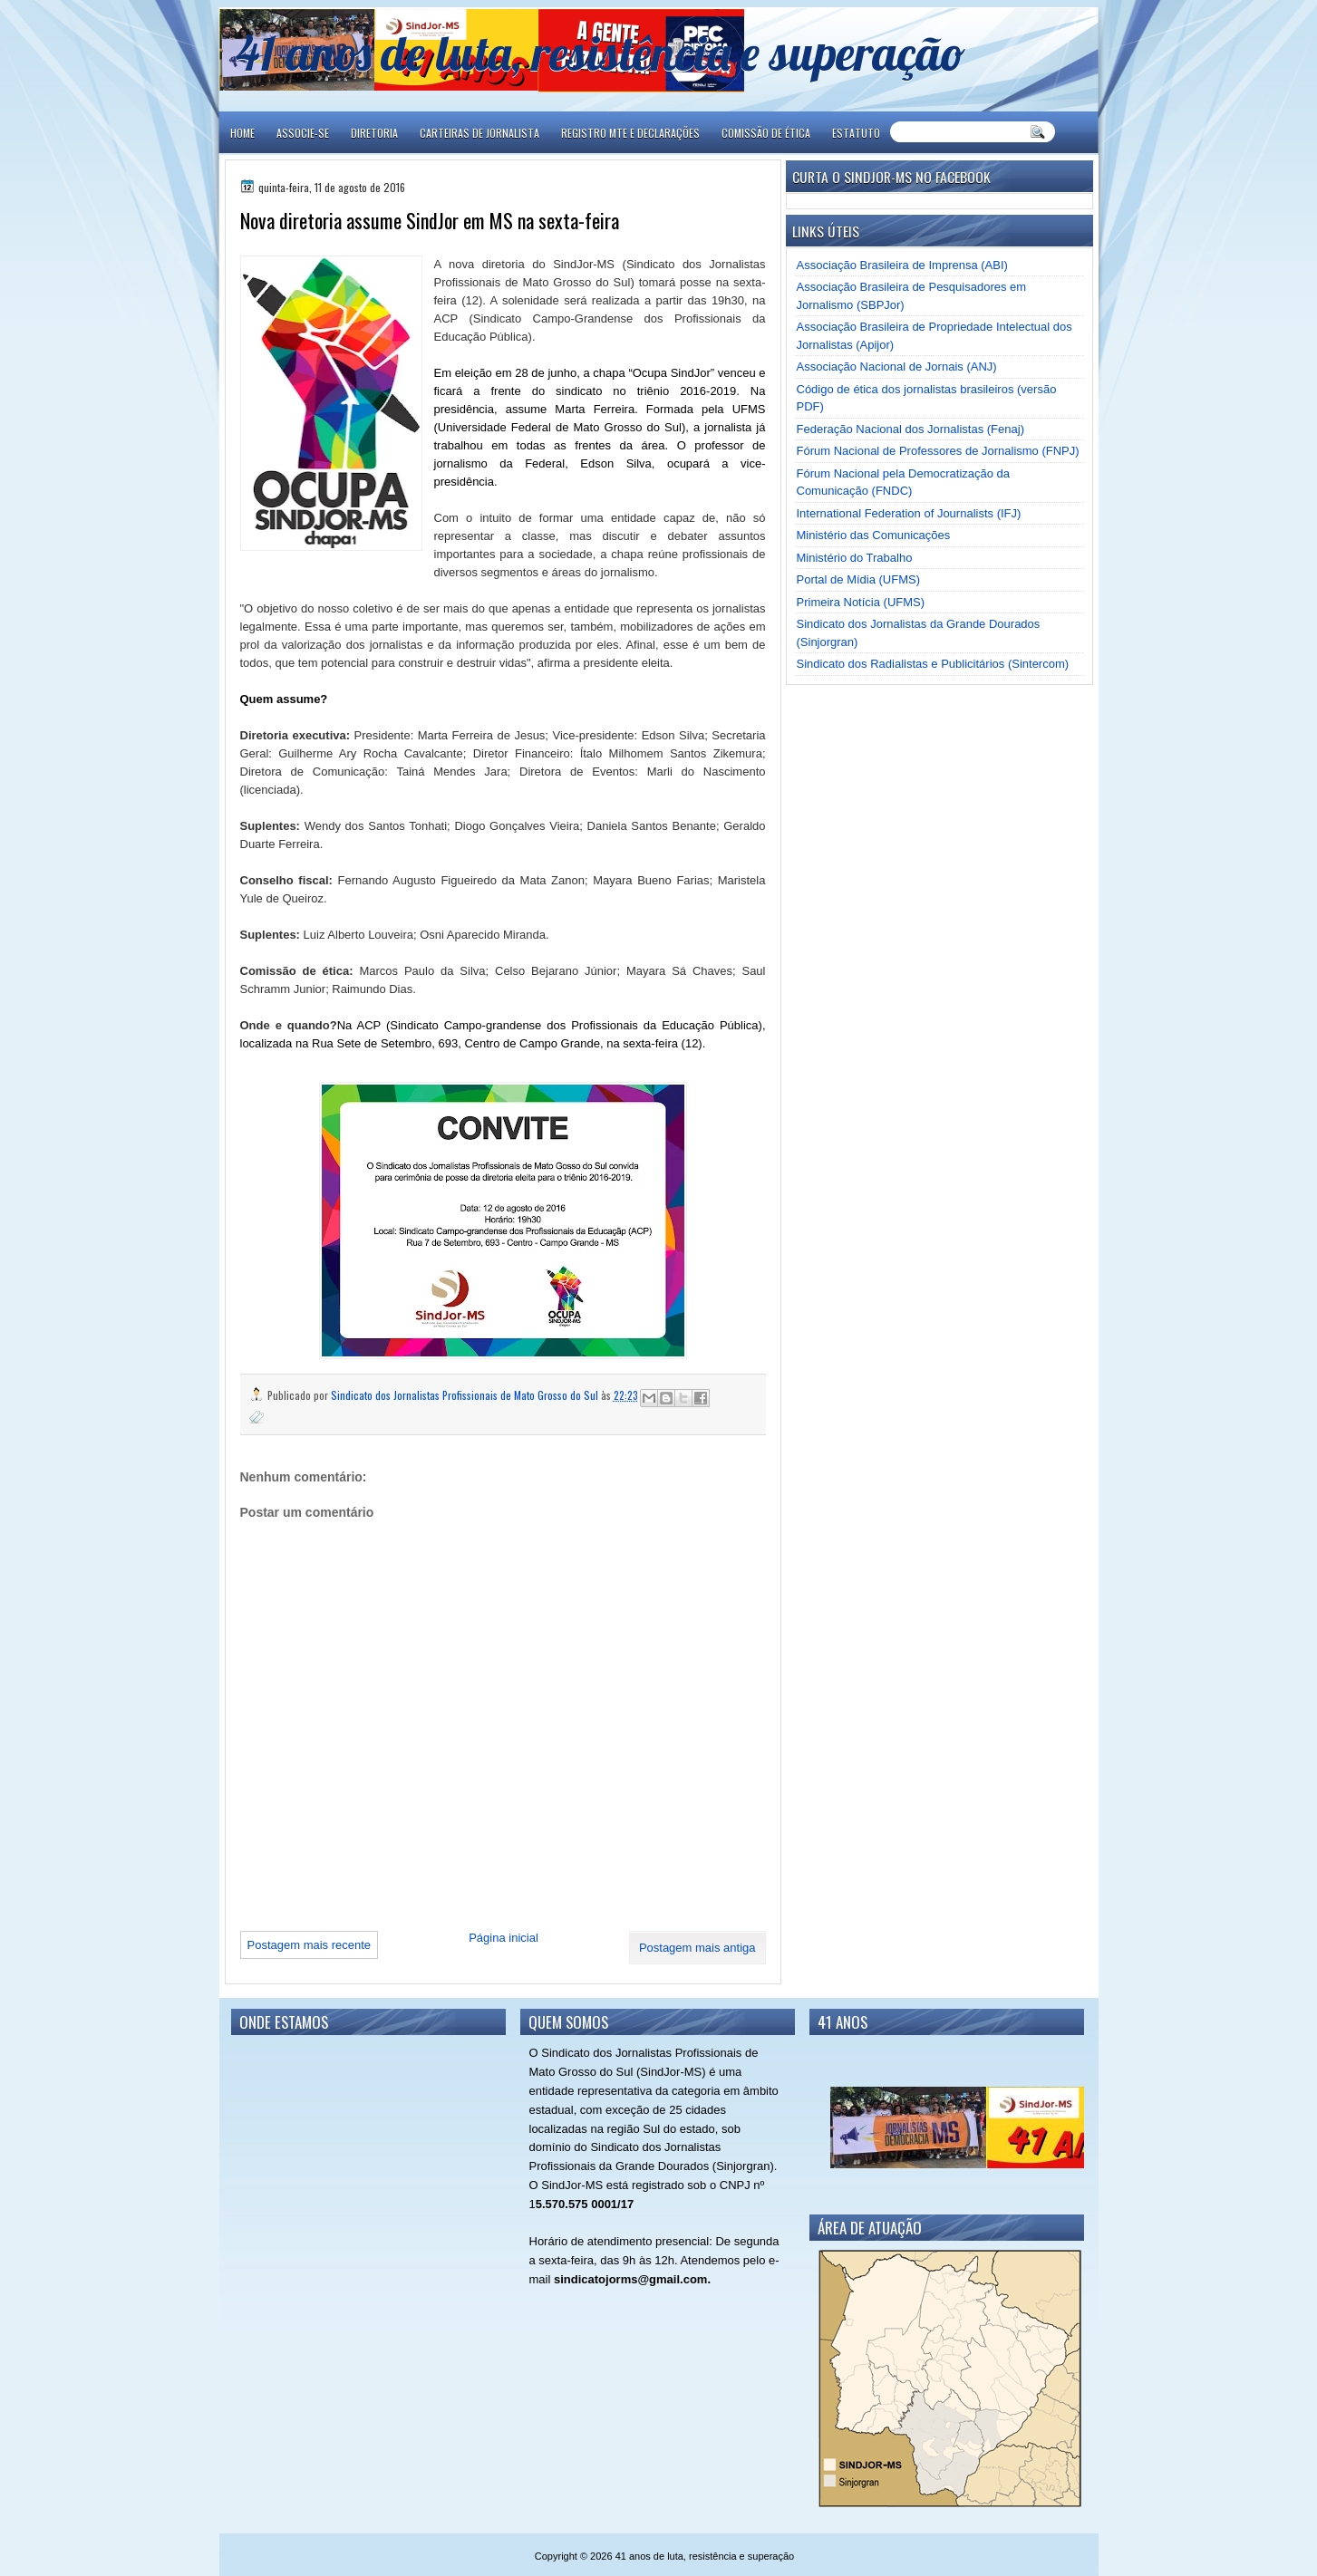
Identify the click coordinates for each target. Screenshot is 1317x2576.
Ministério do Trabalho (855, 557)
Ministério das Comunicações (874, 535)
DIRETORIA (374, 132)
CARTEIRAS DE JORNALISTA (479, 132)
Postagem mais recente (309, 1945)
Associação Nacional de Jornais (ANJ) (897, 366)
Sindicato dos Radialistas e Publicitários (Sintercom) (933, 664)
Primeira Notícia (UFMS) (861, 602)
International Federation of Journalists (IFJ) (909, 513)
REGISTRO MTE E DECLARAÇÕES (630, 132)
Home (242, 132)
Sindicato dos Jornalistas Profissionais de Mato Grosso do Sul (466, 1395)
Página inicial (503, 1937)
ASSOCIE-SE (302, 132)
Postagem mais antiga (697, 1947)
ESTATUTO (856, 132)
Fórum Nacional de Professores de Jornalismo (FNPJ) (938, 451)
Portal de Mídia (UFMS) (859, 579)
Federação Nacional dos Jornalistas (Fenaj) (910, 429)
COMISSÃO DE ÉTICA (765, 132)
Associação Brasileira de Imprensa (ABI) (902, 265)
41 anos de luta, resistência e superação (600, 52)
